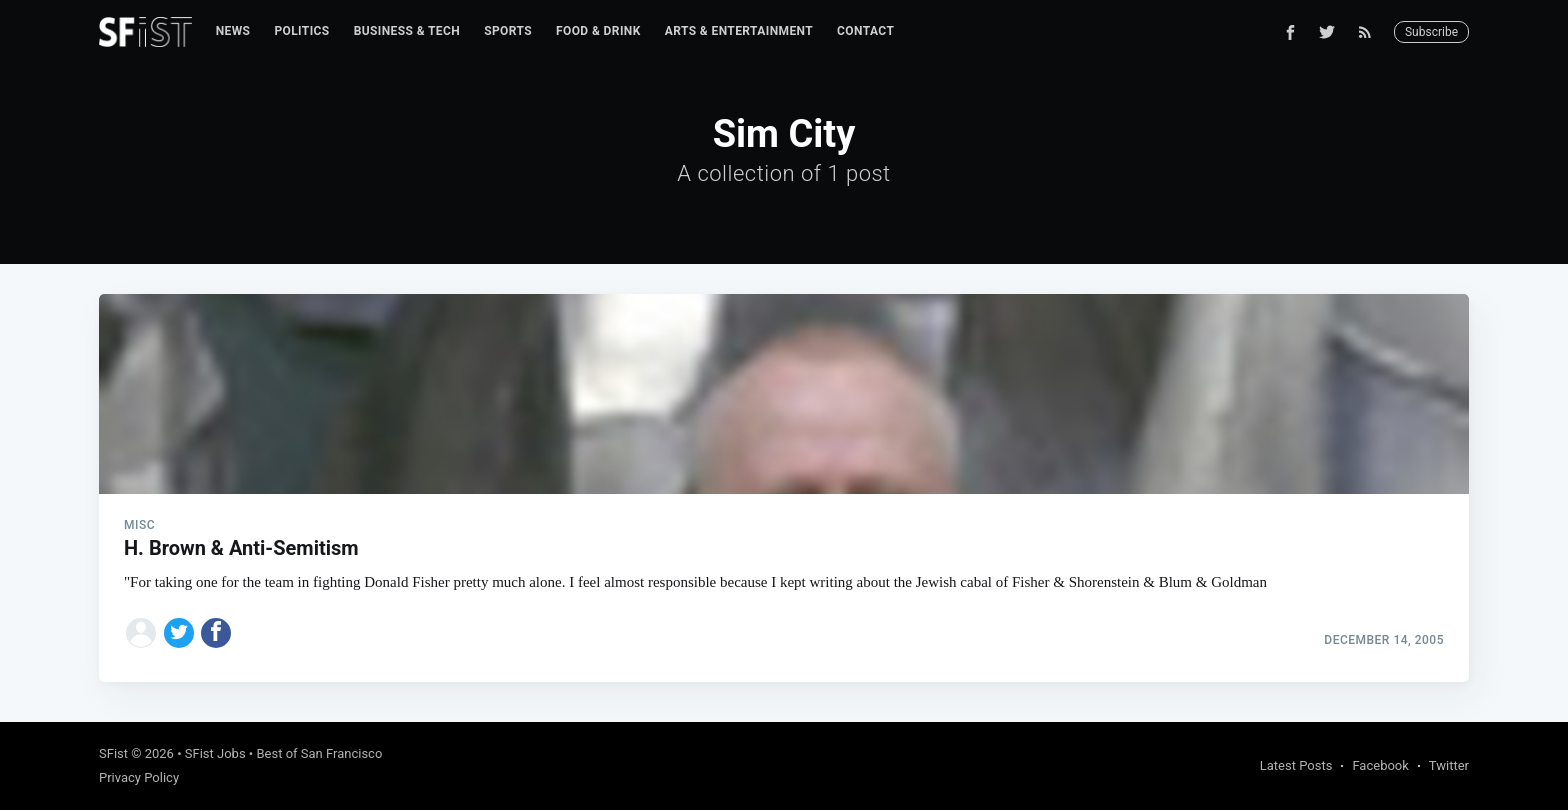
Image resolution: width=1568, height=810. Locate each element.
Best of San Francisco (319, 753)
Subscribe (1431, 32)
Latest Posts (1296, 765)
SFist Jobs (215, 753)
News (233, 31)
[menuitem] (233, 31)
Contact (865, 31)
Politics (301, 31)
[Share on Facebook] (216, 633)
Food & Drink (598, 31)
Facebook (1380, 765)
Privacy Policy (139, 777)
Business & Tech (407, 31)
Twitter (1449, 765)
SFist (113, 753)
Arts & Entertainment (739, 31)
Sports (508, 31)
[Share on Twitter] (179, 633)
